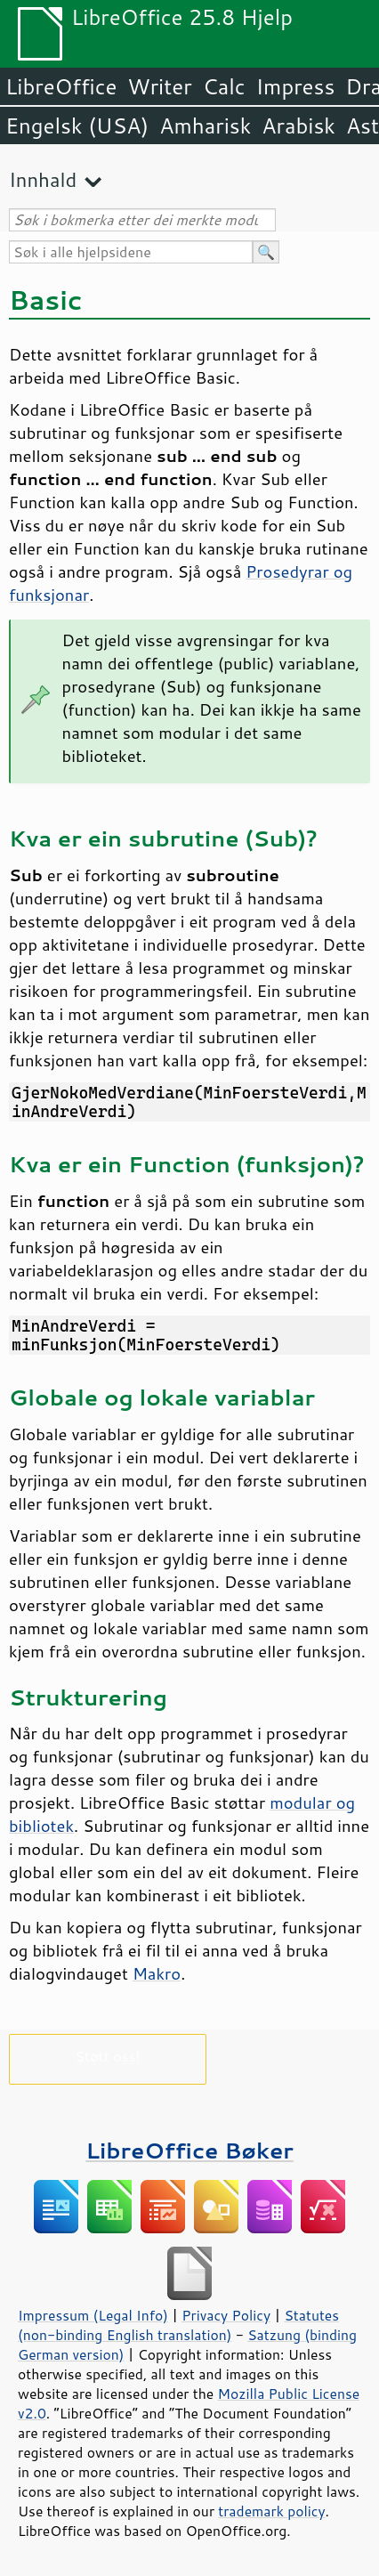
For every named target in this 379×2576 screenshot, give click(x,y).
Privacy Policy (225, 2315)
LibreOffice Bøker (189, 2150)
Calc (224, 86)
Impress (295, 86)
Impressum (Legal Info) (93, 2315)
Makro (157, 1973)
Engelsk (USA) (77, 125)
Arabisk (298, 125)
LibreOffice (61, 86)
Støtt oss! (107, 2055)
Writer (159, 86)
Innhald (43, 179)
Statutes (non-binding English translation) (178, 2325)
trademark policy (271, 2511)
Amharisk (205, 125)
